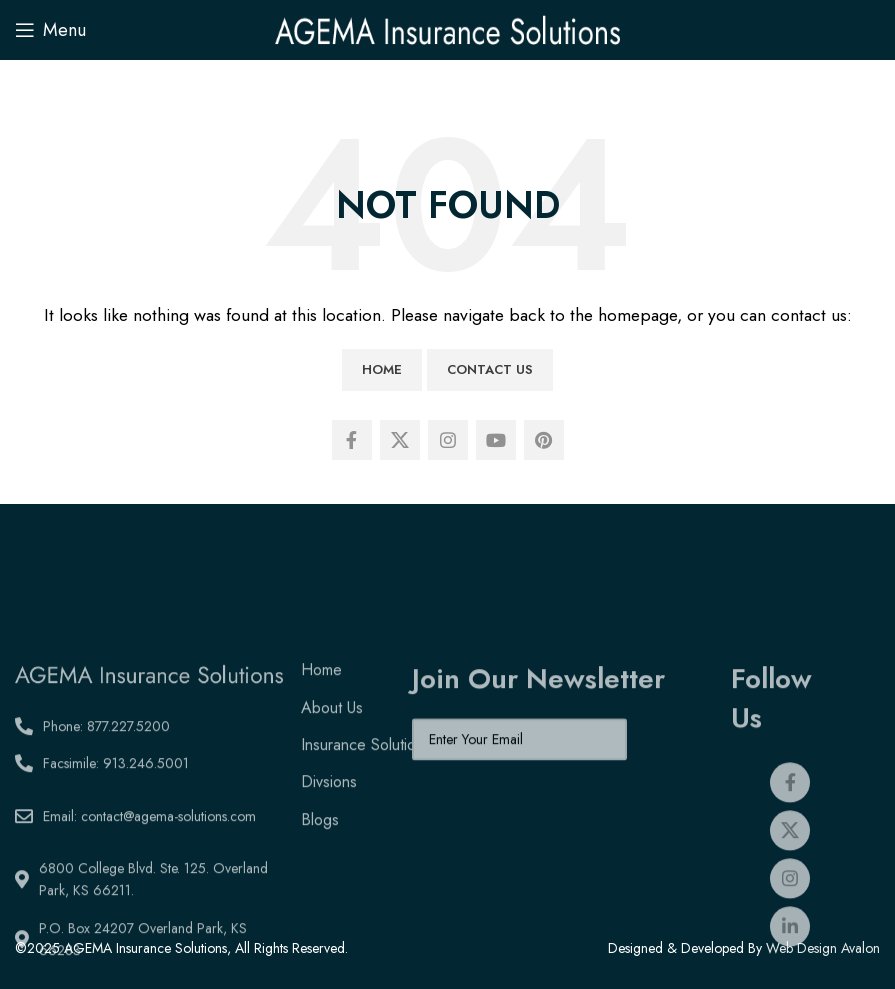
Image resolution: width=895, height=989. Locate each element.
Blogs (320, 898)
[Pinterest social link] (544, 440)
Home (382, 369)
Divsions (329, 861)
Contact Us (490, 369)
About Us (332, 786)
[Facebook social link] (352, 440)
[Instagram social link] (448, 440)
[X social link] (400, 440)
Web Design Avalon (823, 948)
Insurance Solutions (366, 824)
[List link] (149, 805)
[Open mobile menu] (50, 30)
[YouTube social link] (496, 440)
